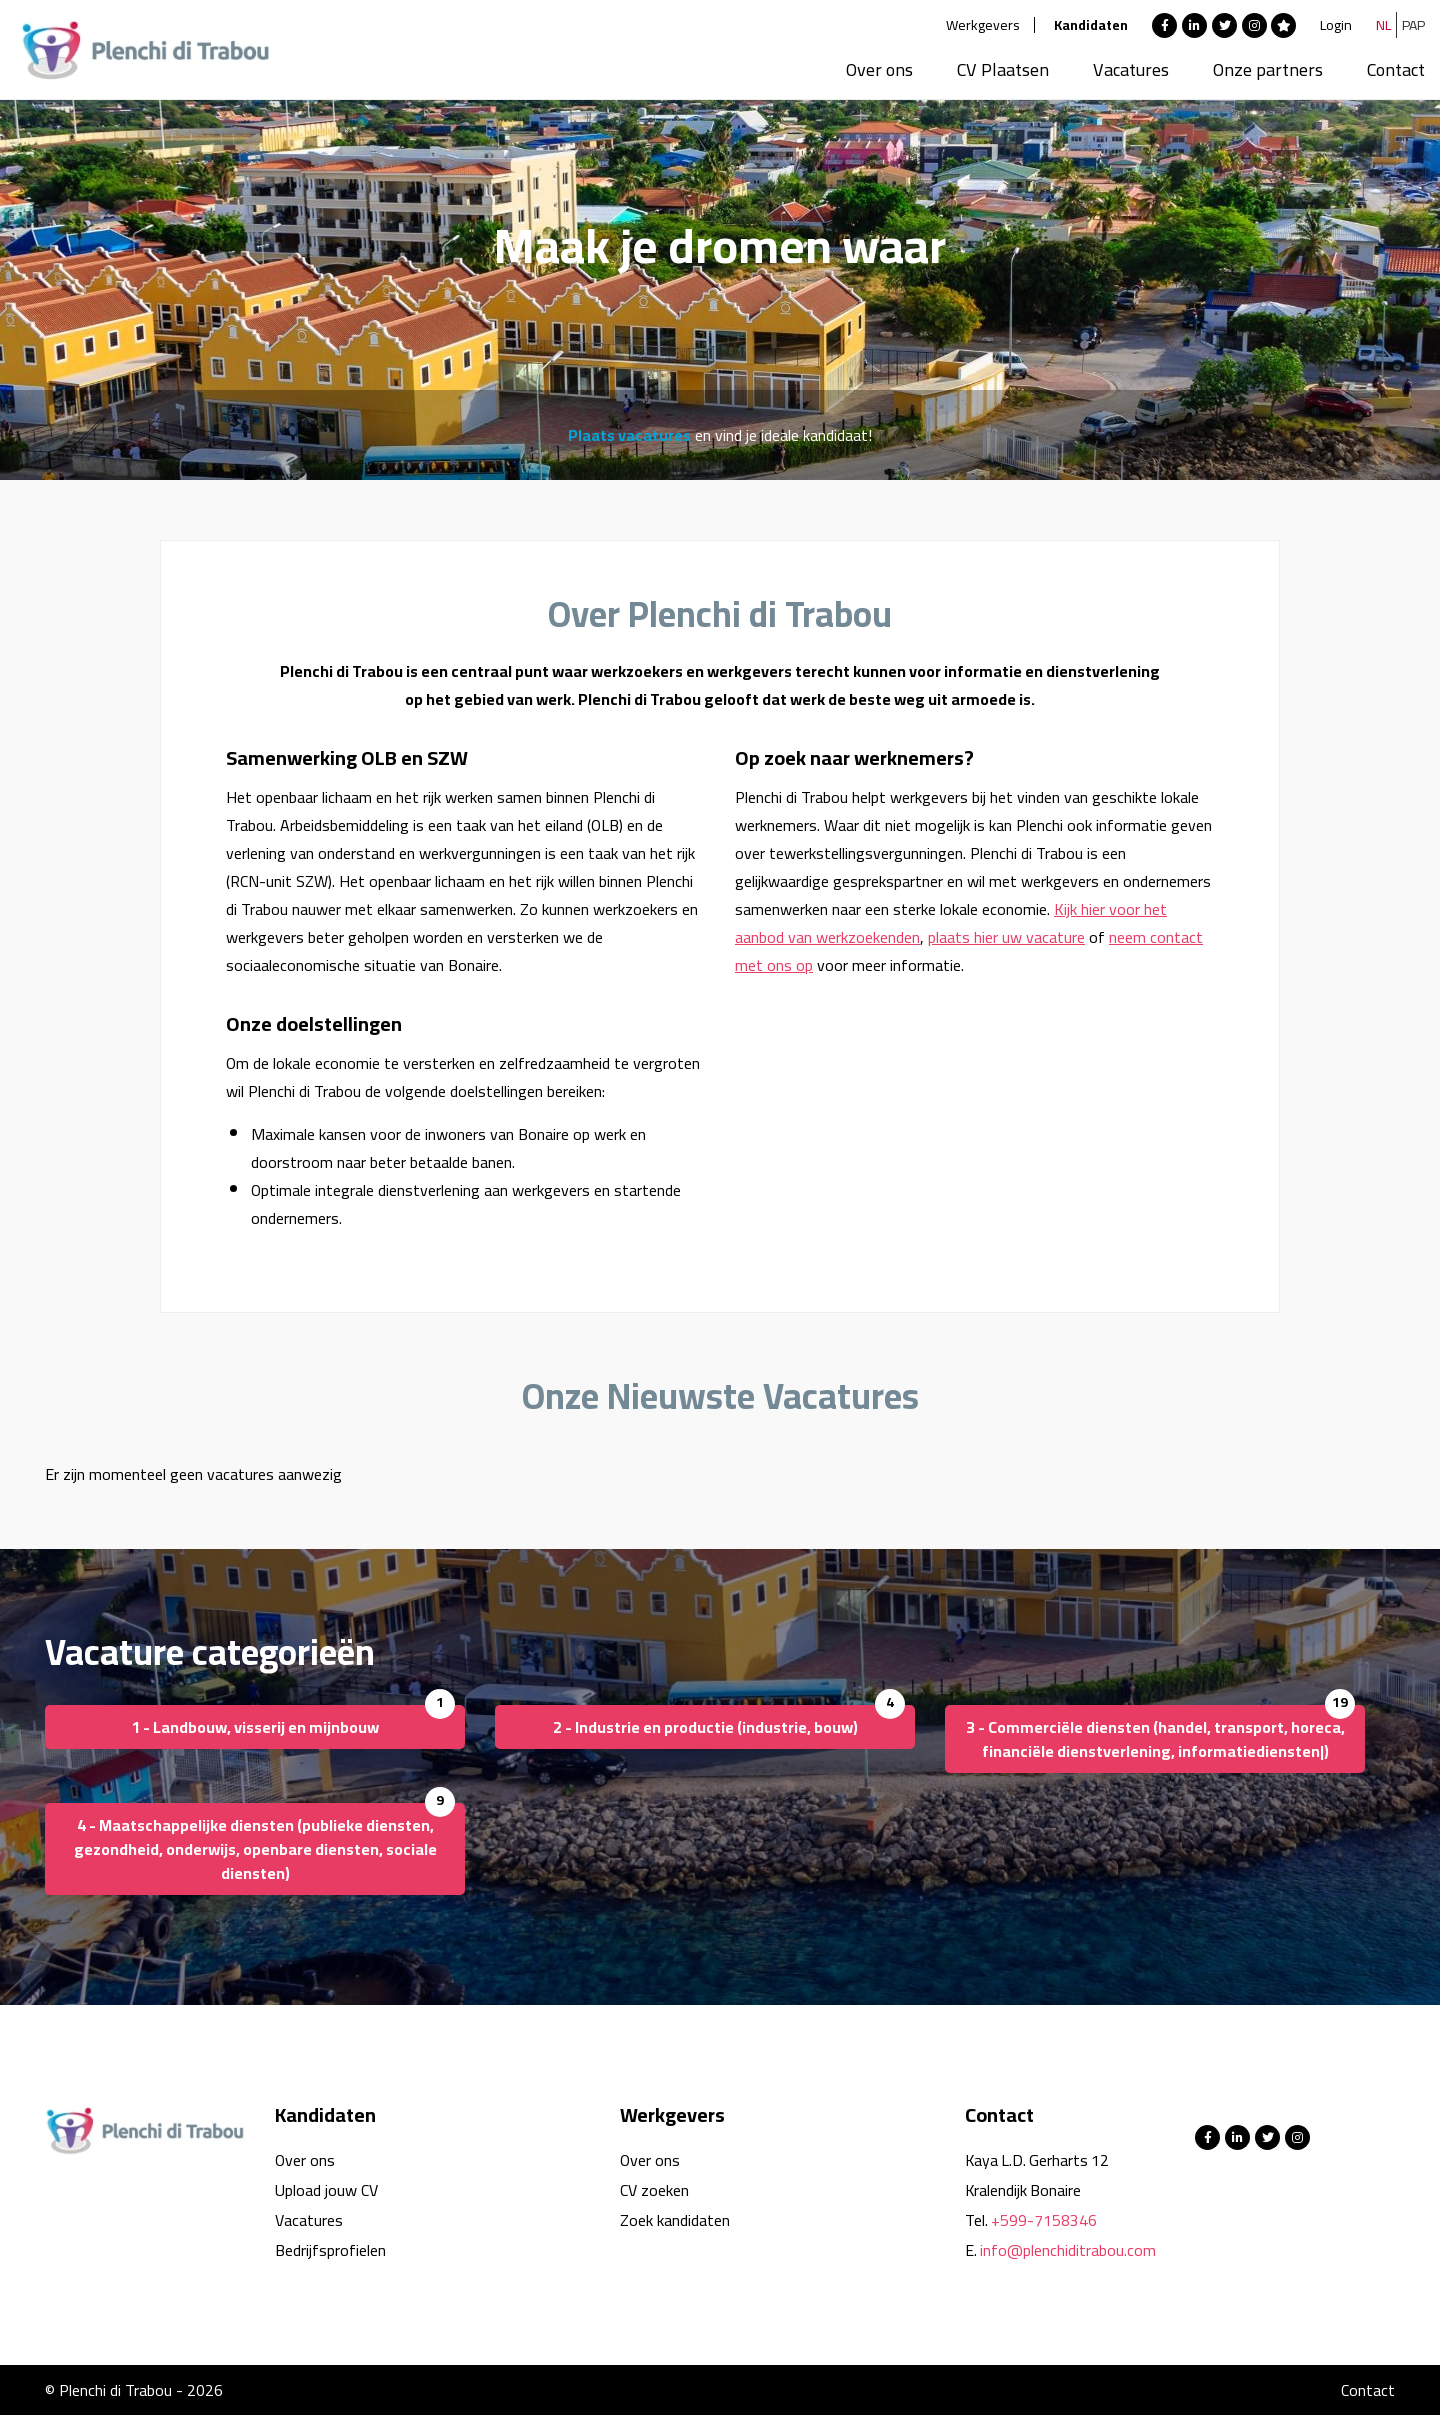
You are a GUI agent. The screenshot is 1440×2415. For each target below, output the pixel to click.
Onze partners (1268, 69)
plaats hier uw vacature (1006, 937)
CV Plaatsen (1003, 69)
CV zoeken (654, 2190)
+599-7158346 (1044, 2220)
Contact (1396, 69)
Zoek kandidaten (675, 2220)
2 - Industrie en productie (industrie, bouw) (705, 1727)
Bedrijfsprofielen (330, 2250)
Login (1336, 25)
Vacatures (1131, 69)
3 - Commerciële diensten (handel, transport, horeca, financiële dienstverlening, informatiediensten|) (1155, 1739)
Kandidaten (1091, 25)
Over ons (879, 69)
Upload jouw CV (326, 2190)
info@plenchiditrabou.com (1068, 2250)
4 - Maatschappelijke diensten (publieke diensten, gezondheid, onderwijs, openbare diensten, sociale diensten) (255, 1849)
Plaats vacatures (629, 435)
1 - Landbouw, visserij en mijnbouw (255, 1727)
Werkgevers (983, 25)
